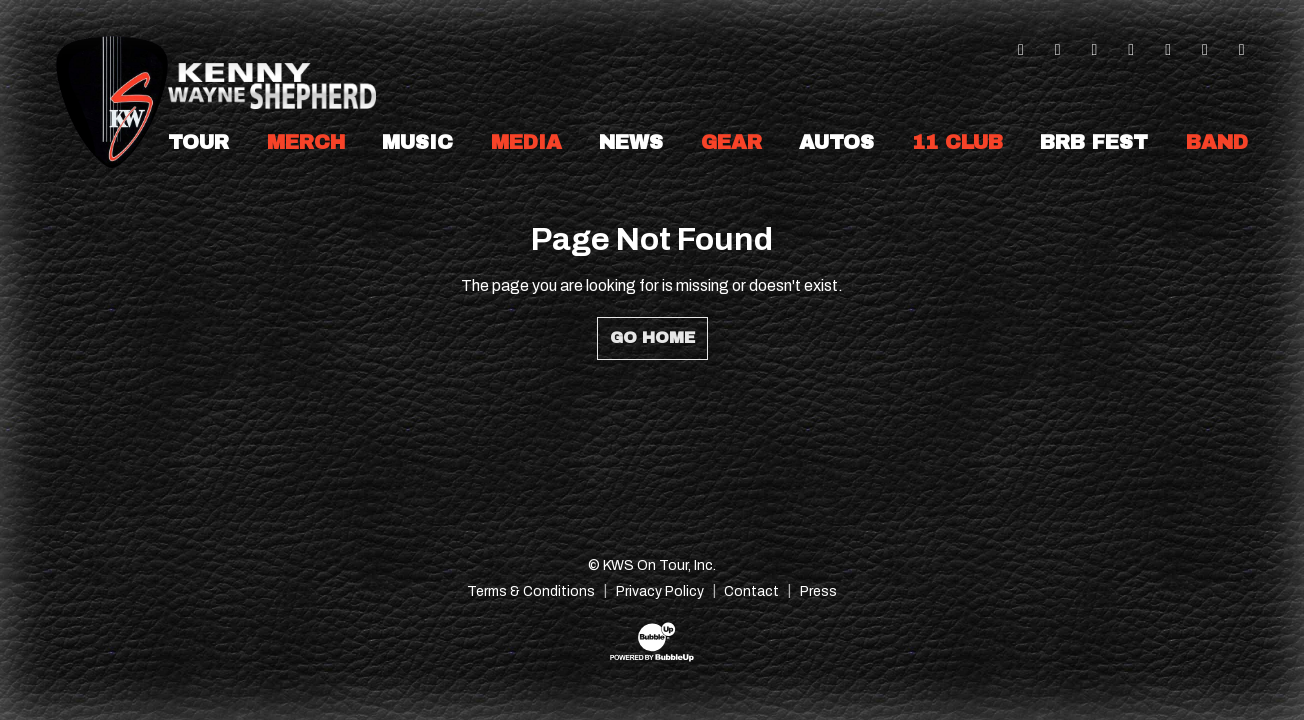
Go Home (652, 337)
